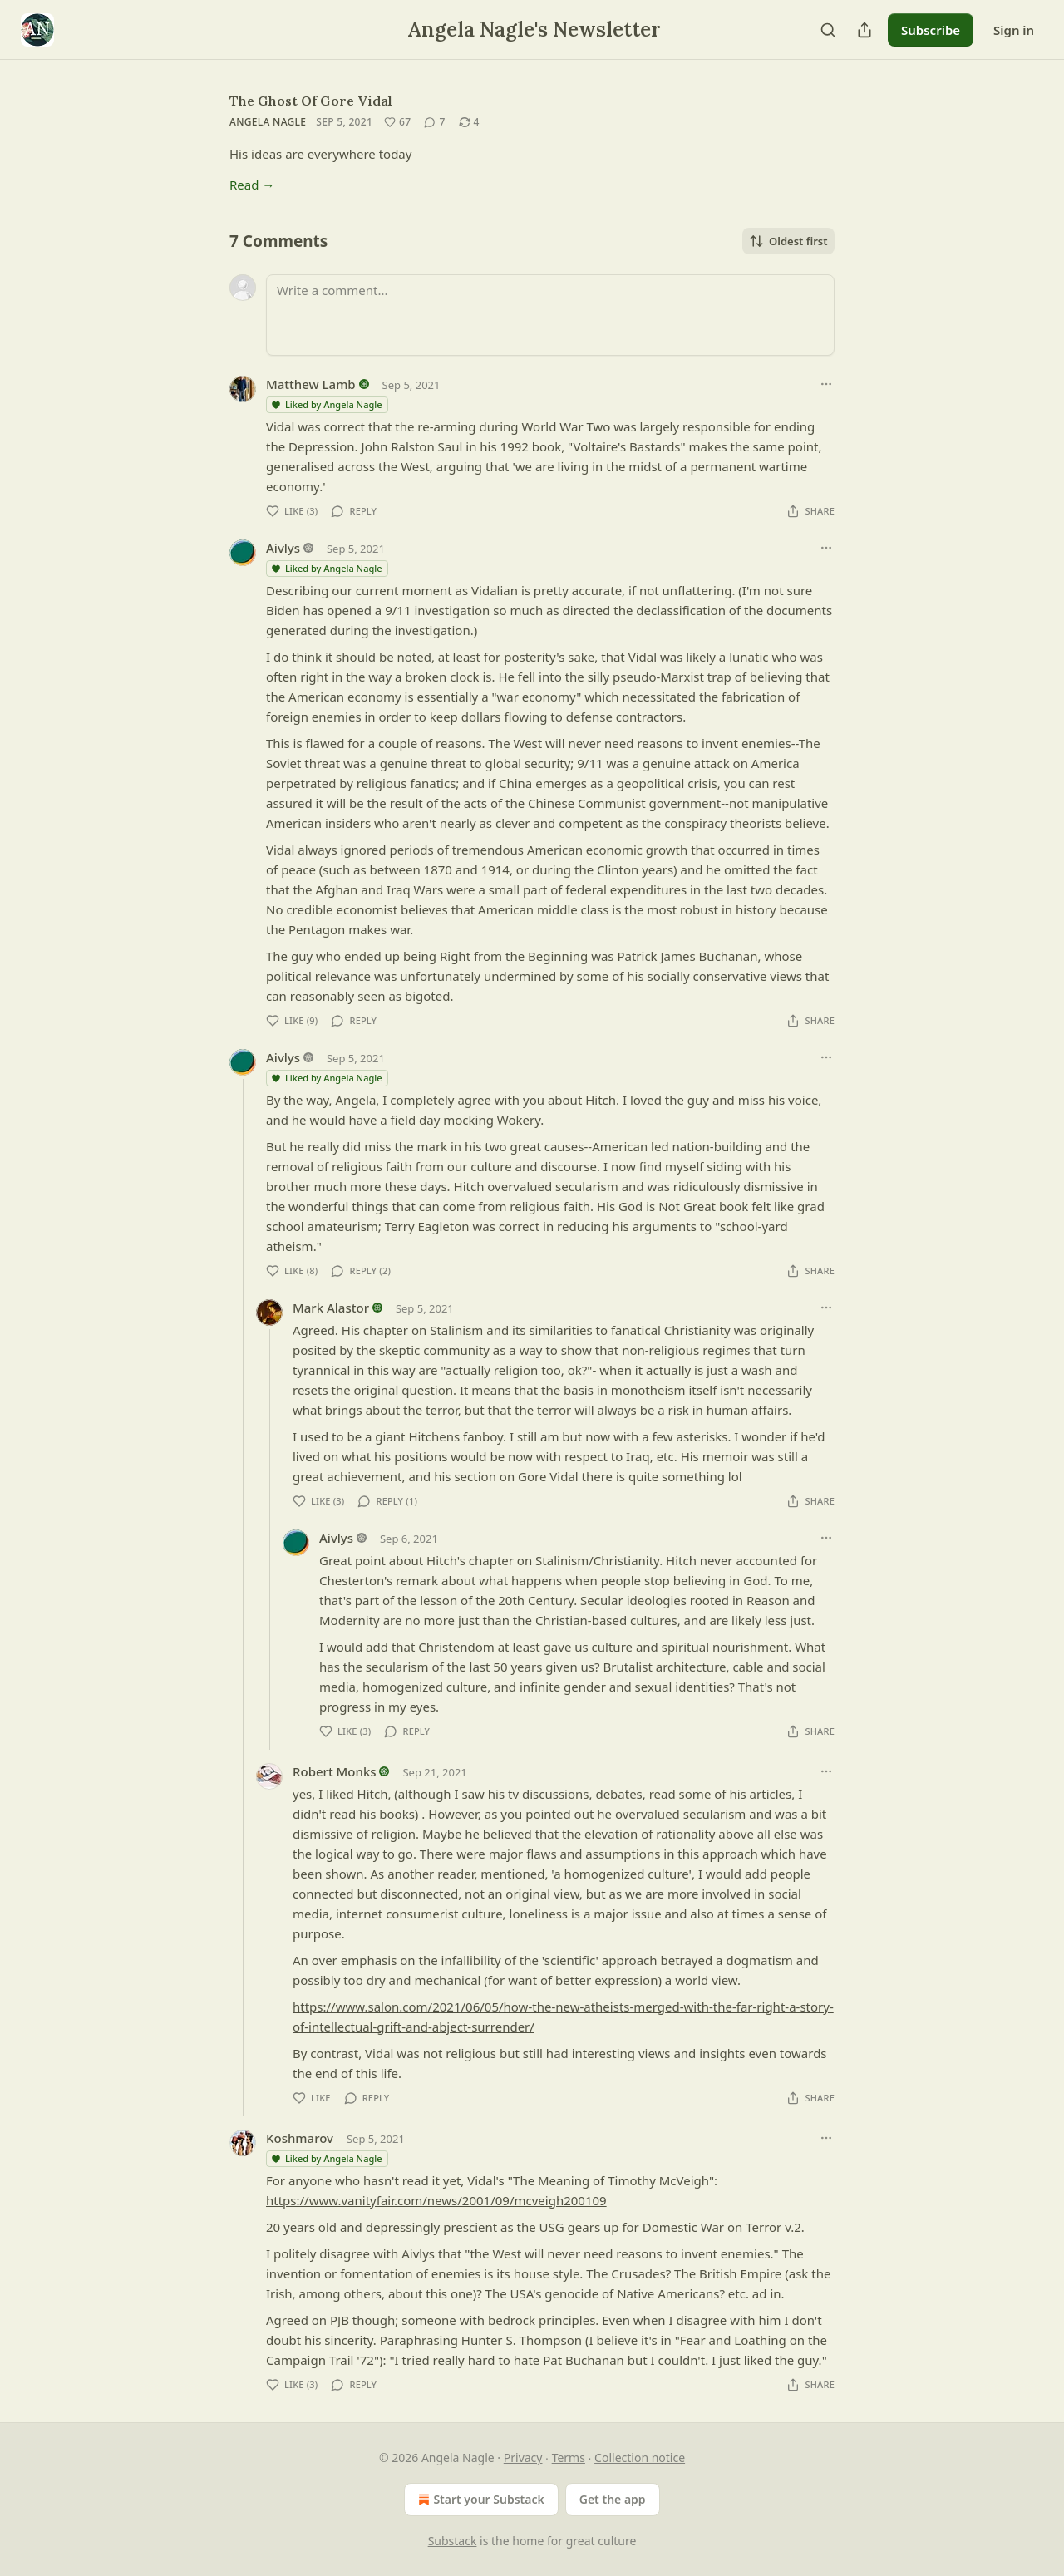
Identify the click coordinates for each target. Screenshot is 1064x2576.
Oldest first (788, 241)
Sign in (1013, 30)
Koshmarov (299, 2138)
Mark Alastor (331, 1307)
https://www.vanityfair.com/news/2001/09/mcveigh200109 (436, 2200)
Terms (568, 2457)
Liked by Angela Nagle (326, 404)
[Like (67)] (397, 122)
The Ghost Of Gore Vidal (310, 100)
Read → (251, 184)
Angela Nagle (267, 122)
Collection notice (639, 2457)
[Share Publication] (864, 30)
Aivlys (283, 547)
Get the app (612, 2499)
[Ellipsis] (826, 384)
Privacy (523, 2457)
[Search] (828, 30)
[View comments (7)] (434, 122)
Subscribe (930, 30)
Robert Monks (335, 1771)
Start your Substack (479, 2499)
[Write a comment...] (550, 315)
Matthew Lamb (311, 384)
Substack (452, 2541)
